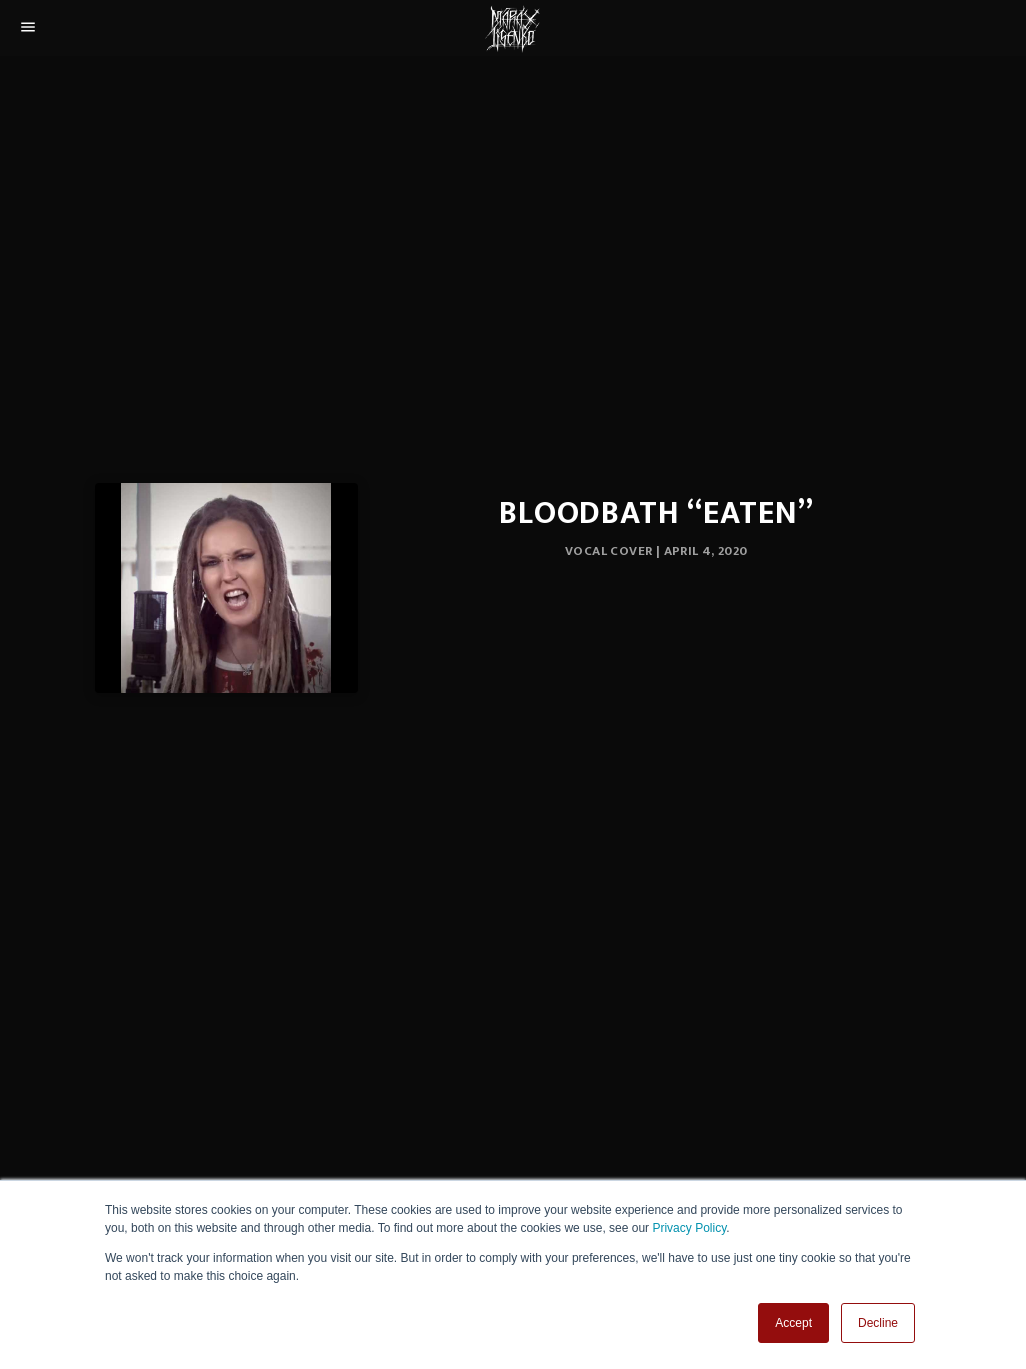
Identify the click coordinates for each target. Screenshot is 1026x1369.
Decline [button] (878, 1323)
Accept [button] (793, 1323)
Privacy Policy (689, 1228)
